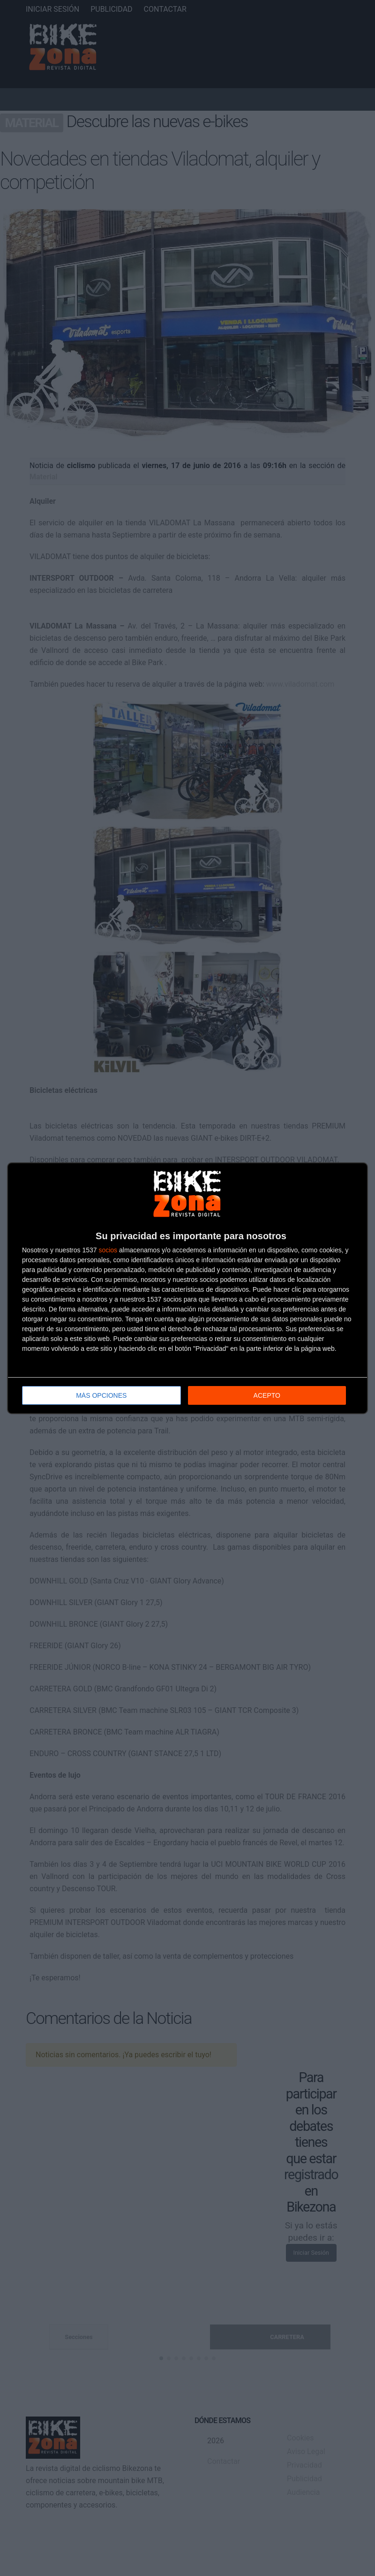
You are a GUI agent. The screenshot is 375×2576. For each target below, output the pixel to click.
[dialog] (187, 1288)
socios (107, 1250)
